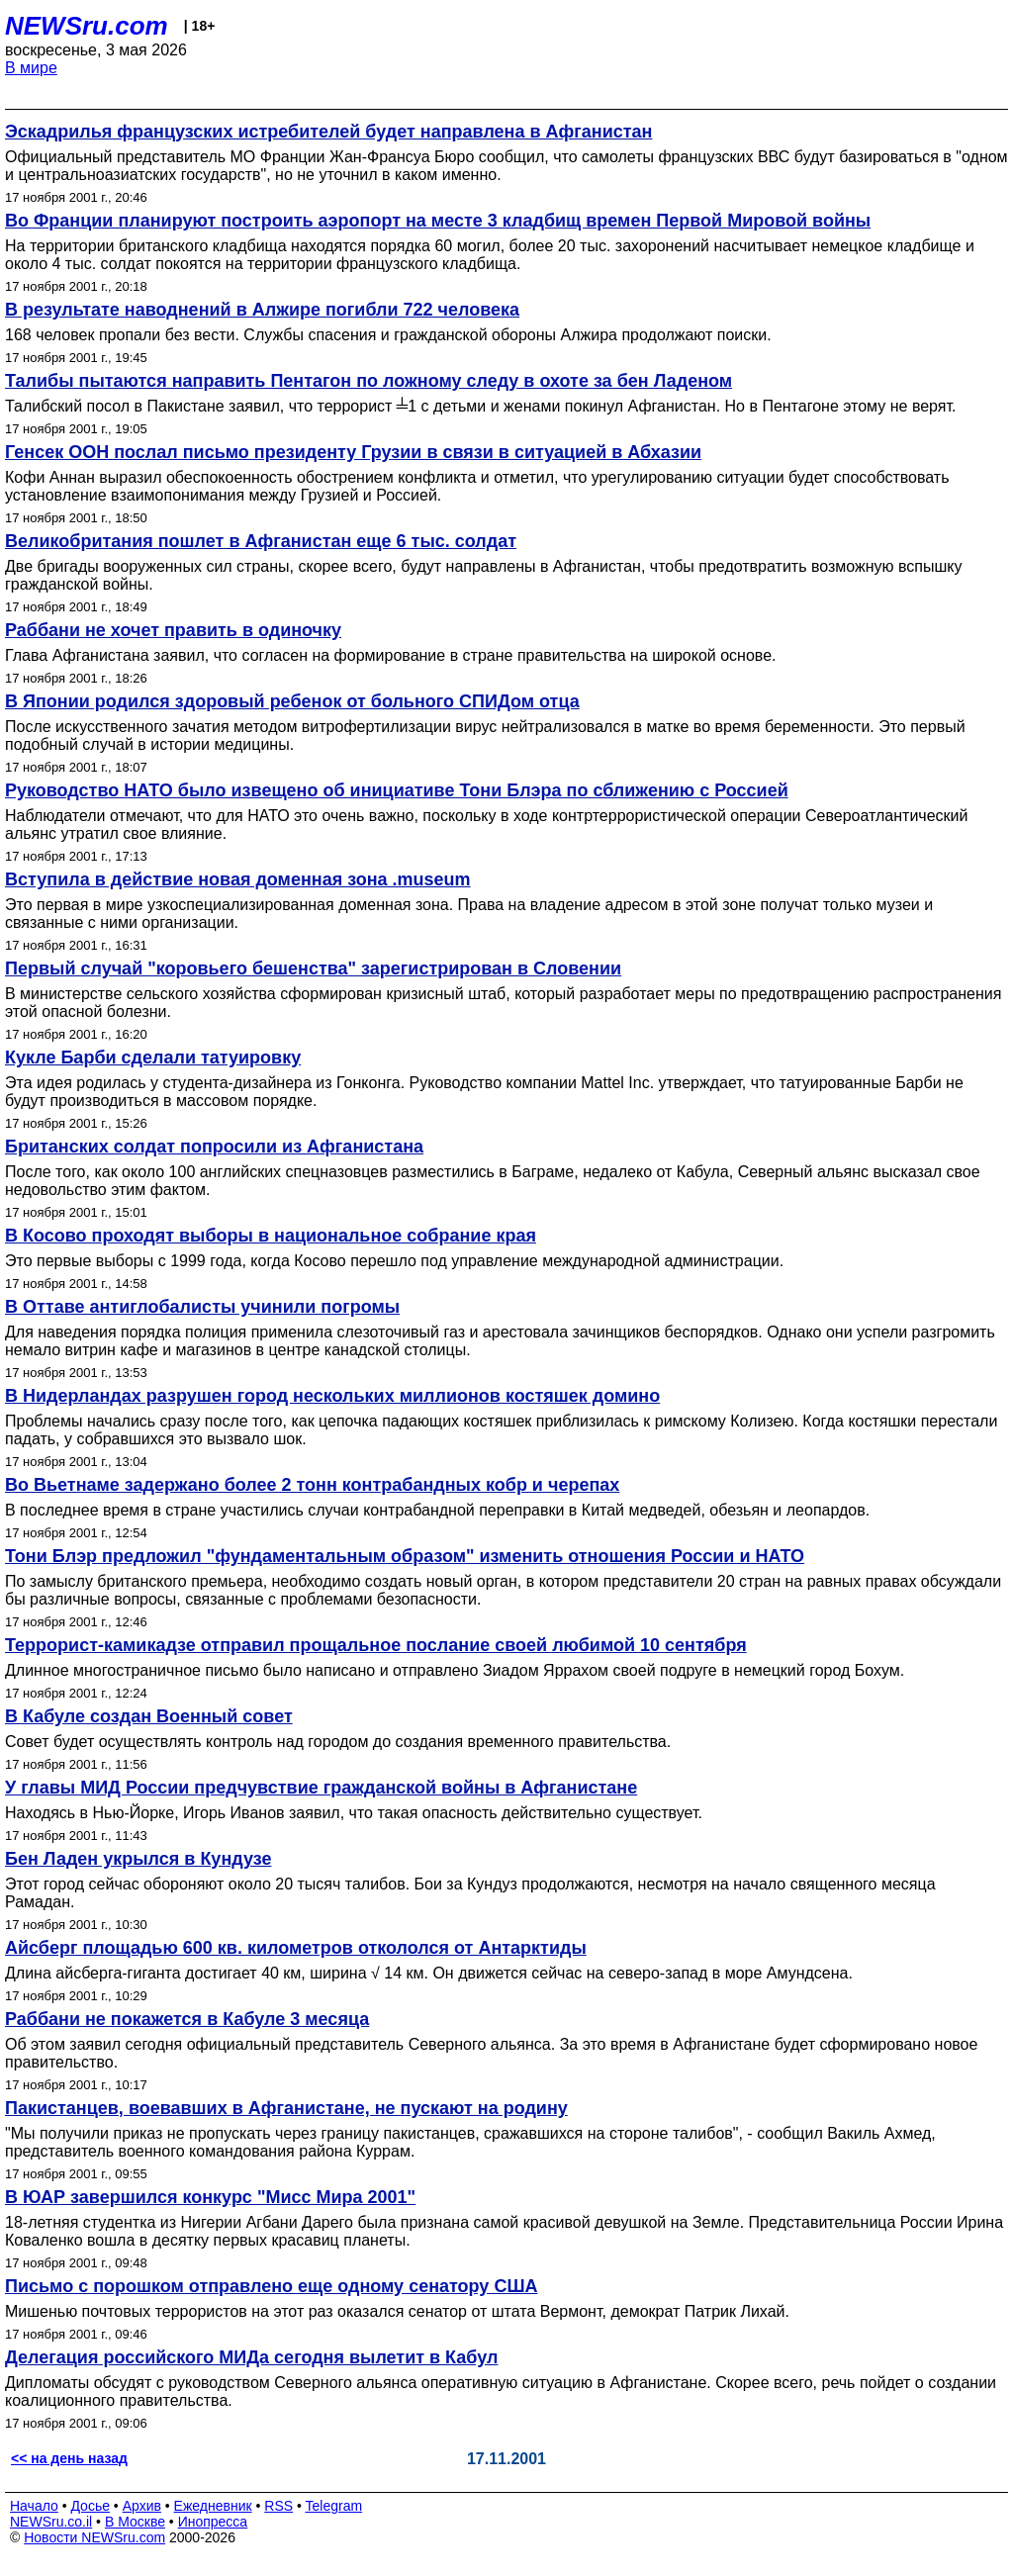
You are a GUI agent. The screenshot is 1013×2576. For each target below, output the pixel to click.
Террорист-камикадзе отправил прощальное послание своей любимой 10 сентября (376, 1645)
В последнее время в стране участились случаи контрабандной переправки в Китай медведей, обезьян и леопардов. (437, 1510)
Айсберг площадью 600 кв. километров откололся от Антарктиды (296, 1948)
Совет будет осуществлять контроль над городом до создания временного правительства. (338, 1741)
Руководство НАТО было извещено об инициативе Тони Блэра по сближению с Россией (396, 790)
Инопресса (213, 2522)
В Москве (135, 2522)
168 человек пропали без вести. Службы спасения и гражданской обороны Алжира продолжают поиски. (388, 334)
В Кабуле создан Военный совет (149, 1716)
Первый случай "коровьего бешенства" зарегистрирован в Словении (313, 968)
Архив (142, 2506)
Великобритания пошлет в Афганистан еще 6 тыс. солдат (260, 541)
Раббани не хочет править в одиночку (173, 630)
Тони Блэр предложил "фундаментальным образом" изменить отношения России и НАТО (404, 1556)
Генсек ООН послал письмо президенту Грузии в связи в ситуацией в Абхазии (353, 452)
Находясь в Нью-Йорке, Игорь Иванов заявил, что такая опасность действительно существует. (353, 1812)
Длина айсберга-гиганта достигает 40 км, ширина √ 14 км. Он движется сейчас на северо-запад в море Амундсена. (429, 1973)
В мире (31, 67)
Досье (90, 2506)
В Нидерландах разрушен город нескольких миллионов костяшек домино (332, 1396)
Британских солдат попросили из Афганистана (214, 1146)
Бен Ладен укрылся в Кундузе (138, 1859)
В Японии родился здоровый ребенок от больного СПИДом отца (292, 701)
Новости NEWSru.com (94, 2537)
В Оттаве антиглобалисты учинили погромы (202, 1307)
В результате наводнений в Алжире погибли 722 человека (262, 310)
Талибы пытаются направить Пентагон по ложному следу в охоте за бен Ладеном (368, 381)
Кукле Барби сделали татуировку (153, 1057)
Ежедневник (213, 2506)
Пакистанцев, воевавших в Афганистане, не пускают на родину (286, 2108)
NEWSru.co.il (51, 2522)
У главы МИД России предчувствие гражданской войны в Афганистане (321, 1787)
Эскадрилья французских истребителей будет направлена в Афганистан (328, 131)
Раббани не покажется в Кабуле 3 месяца (187, 2019)
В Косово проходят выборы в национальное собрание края (270, 1235)
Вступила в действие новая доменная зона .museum (238, 879)
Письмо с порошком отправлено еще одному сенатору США (271, 2286)
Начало (34, 2506)
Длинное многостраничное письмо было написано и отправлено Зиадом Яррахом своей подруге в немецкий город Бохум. (454, 1670)
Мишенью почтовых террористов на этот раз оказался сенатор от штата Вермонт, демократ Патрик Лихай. (397, 2311)
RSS (278, 2506)
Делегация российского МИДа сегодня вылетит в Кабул (251, 2357)
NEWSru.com (86, 26)
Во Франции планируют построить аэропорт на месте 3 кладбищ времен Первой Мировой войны (438, 220)
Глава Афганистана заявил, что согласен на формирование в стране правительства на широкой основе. (390, 655)
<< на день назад (69, 2458)
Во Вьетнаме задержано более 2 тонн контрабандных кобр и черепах (312, 1485)
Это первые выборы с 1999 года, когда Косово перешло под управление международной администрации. (394, 1260)
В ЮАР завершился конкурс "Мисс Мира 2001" (210, 2197)
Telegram (334, 2506)
